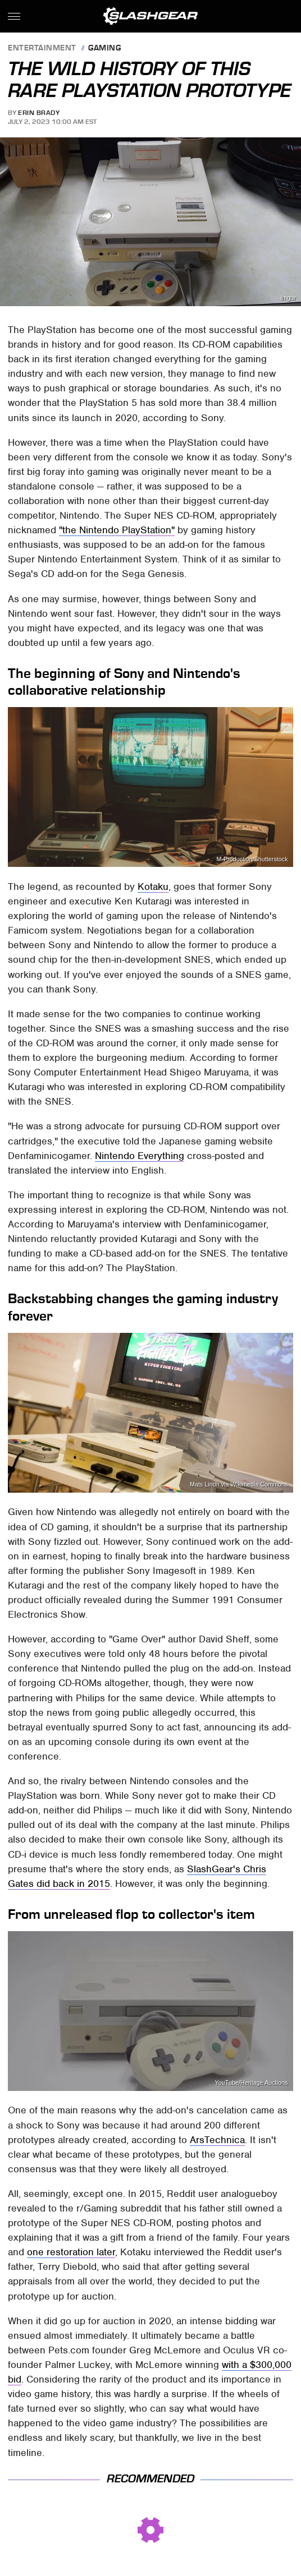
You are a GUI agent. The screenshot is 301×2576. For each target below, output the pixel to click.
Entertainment (42, 48)
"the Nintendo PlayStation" (117, 530)
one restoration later (71, 2252)
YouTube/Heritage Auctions (251, 2083)
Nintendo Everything (139, 1155)
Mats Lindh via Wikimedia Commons (239, 1484)
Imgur (288, 298)
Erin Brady (39, 113)
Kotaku (153, 886)
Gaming (104, 48)
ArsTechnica (217, 2140)
